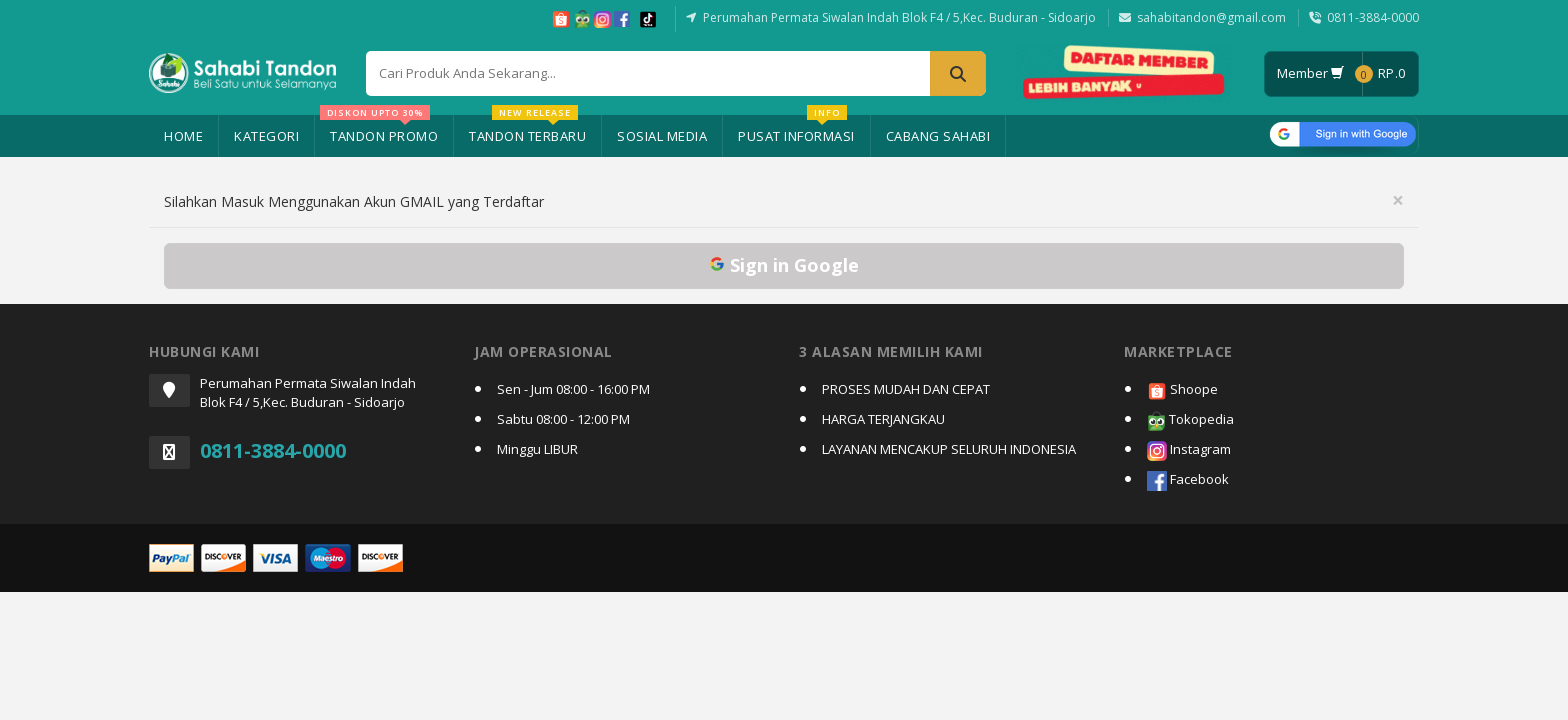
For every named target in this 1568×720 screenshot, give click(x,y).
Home (183, 136)
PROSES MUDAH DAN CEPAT (906, 389)
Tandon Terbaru (527, 130)
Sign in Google (784, 265)
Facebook (1188, 480)
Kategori (266, 136)
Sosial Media (662, 136)
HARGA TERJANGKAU (883, 419)
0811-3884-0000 (1373, 17)
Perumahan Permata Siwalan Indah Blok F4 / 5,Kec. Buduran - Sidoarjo (899, 17)
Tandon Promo (379, 130)
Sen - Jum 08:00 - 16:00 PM (573, 389)
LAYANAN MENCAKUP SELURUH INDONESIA (949, 449)
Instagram (1189, 450)
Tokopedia (1190, 420)
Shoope (1182, 390)
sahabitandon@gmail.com (1211, 17)
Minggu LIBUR (537, 449)
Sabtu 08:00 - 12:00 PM (563, 419)
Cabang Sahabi (938, 136)
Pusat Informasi (796, 130)
